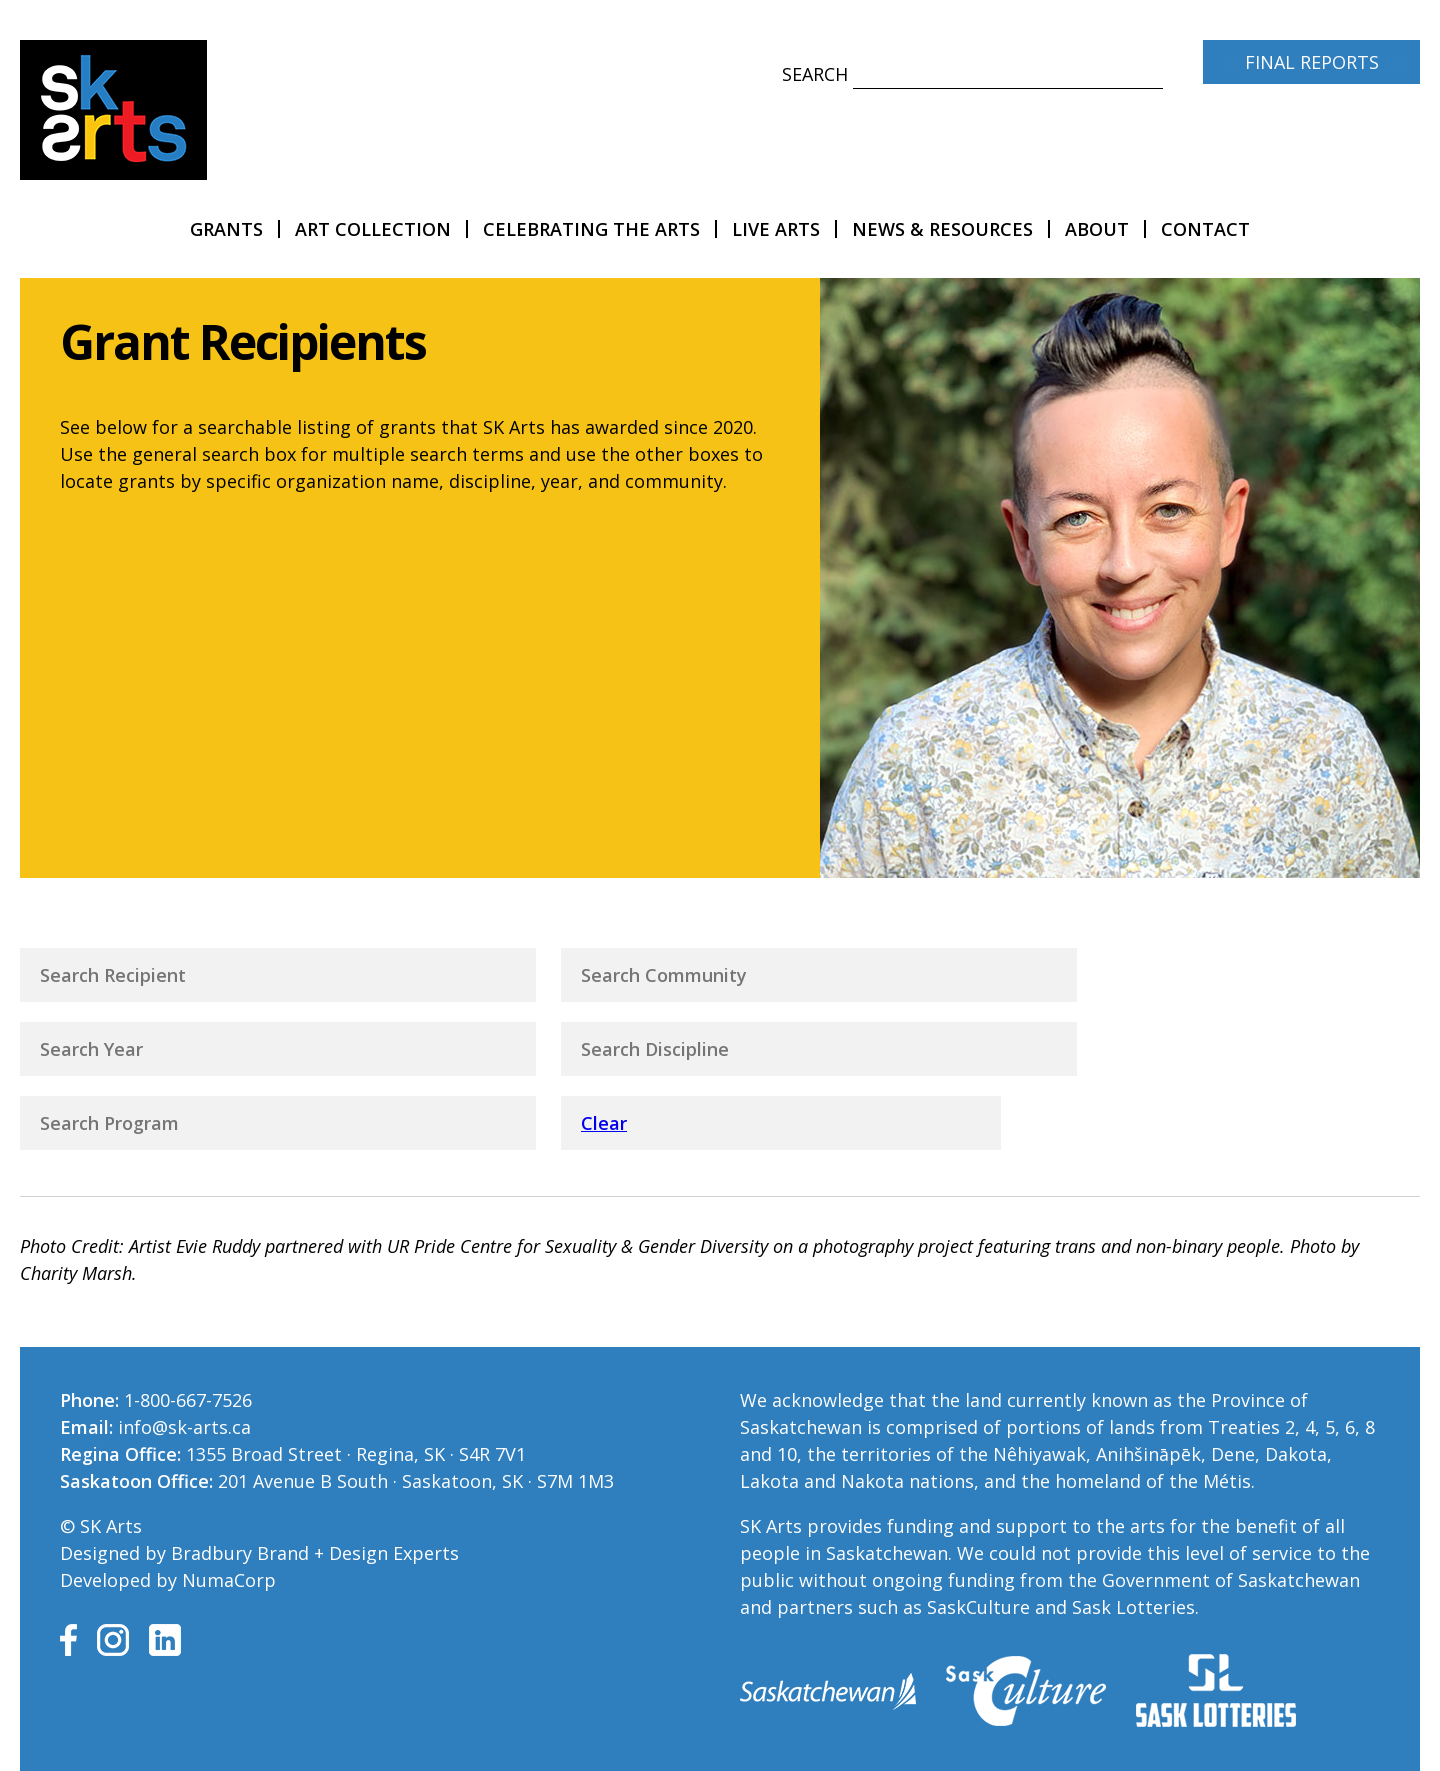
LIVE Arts (776, 229)
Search (815, 74)
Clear (604, 1123)
